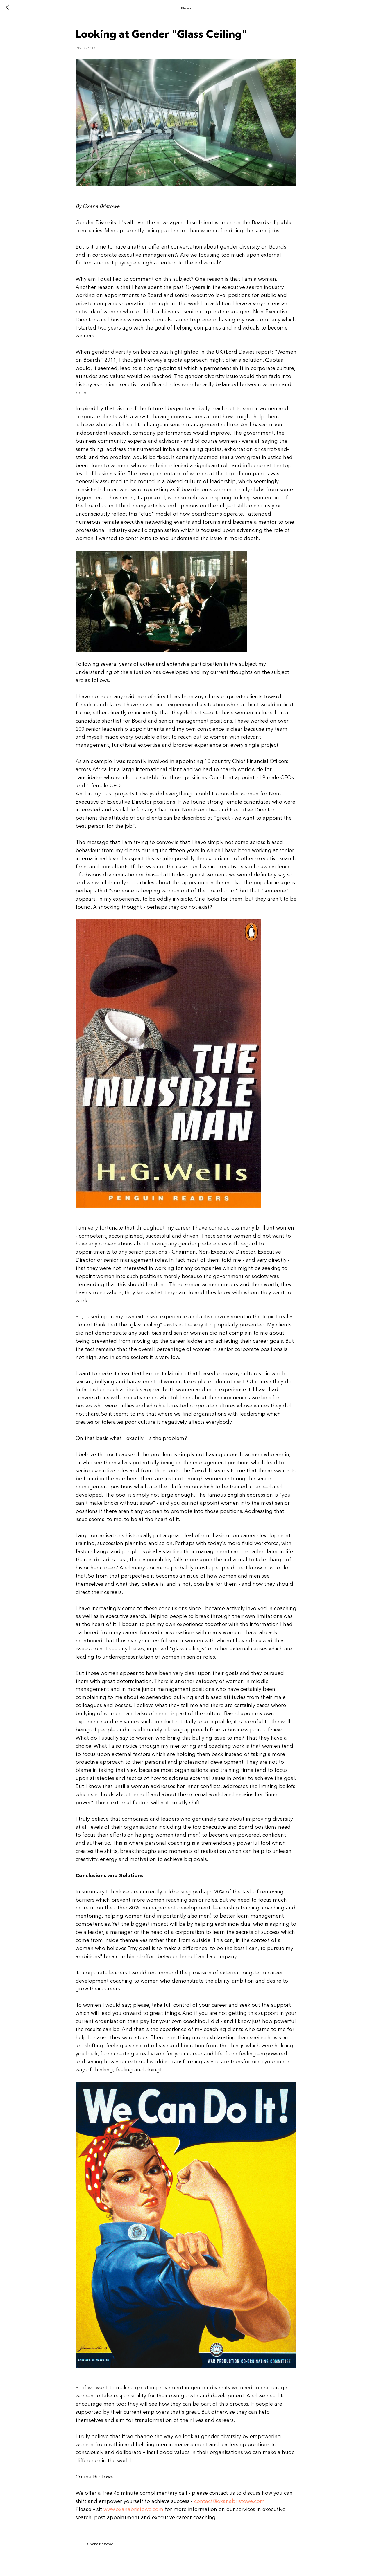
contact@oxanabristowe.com (229, 2501)
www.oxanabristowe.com (133, 2509)
